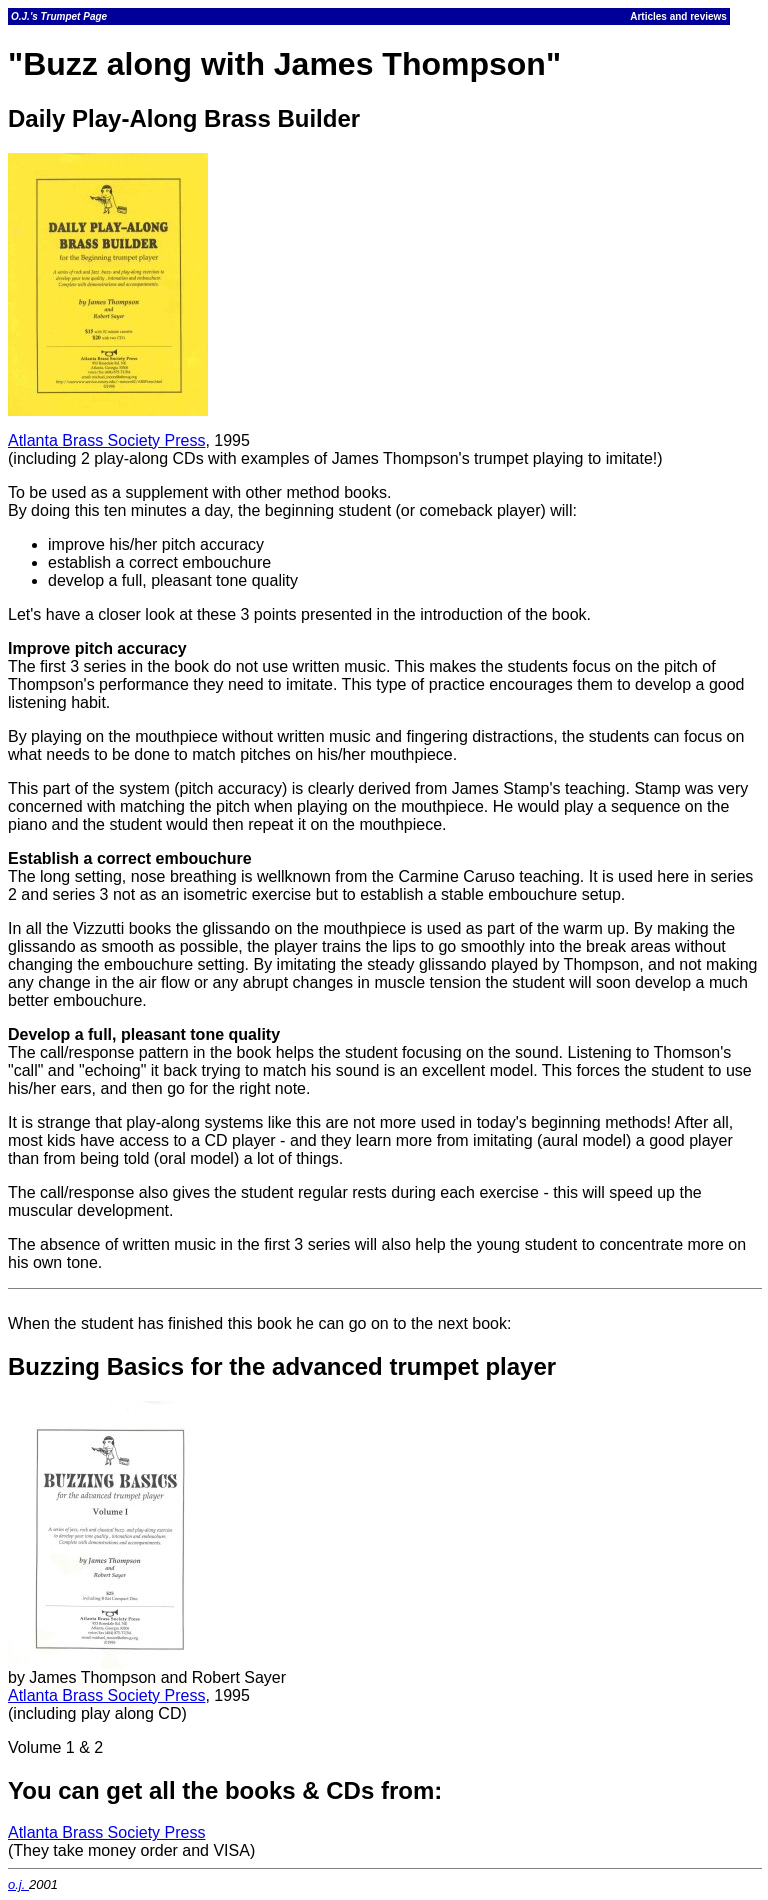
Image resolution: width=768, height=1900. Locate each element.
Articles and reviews (678, 16)
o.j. (18, 1884)
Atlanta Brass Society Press (106, 440)
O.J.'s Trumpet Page (59, 16)
